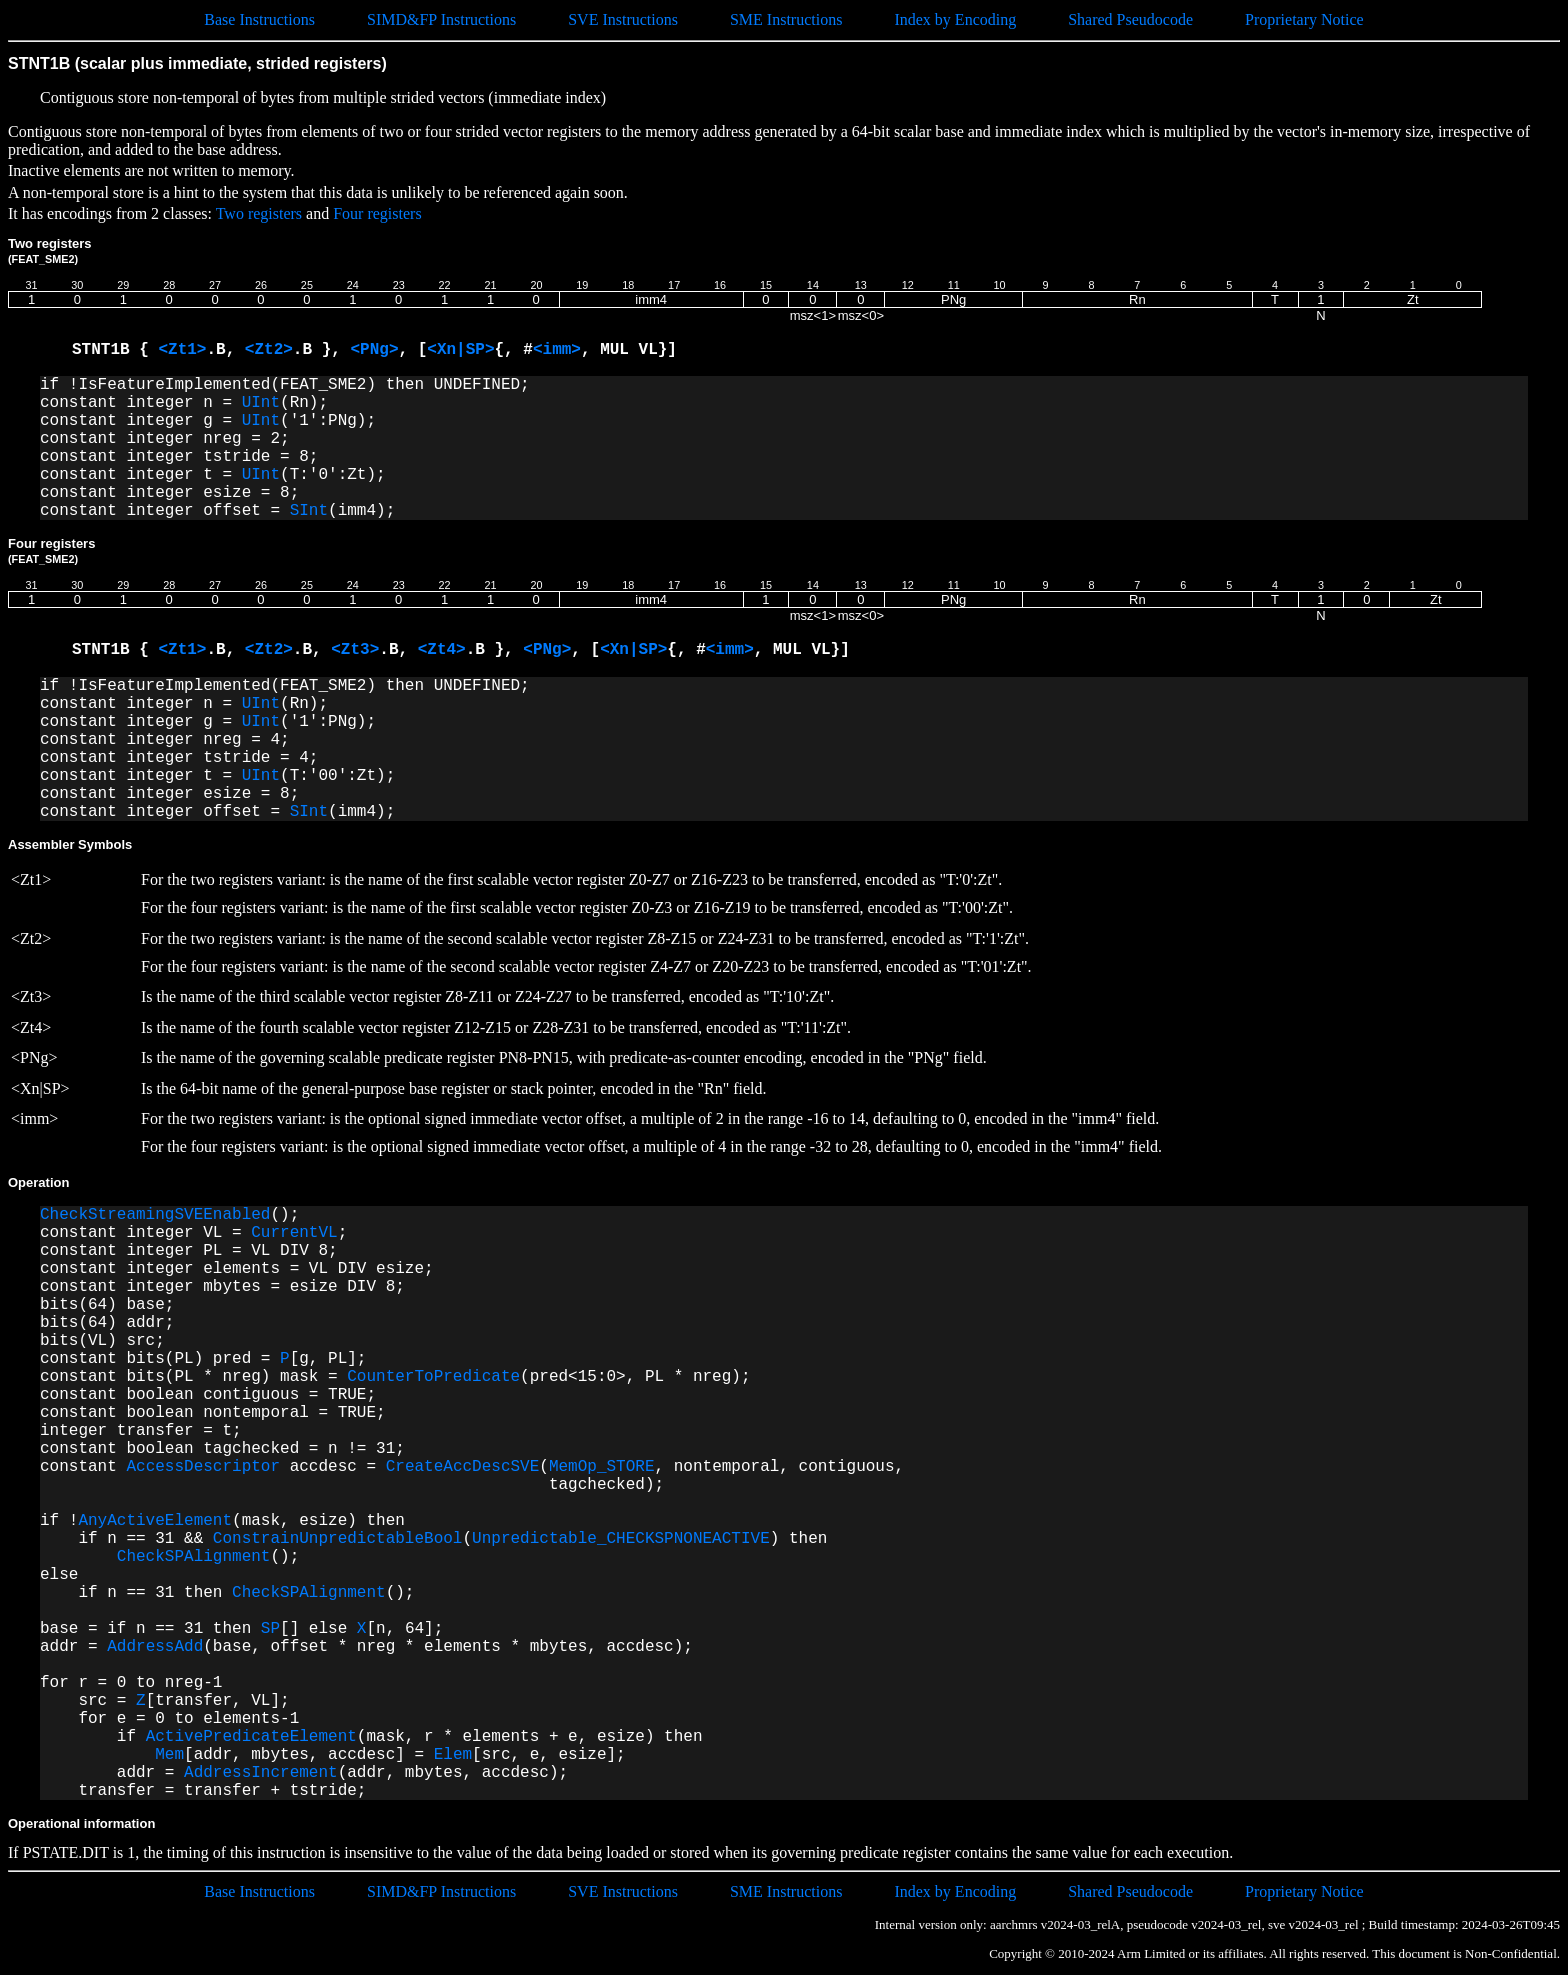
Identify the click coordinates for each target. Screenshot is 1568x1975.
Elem (453, 1755)
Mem (169, 1755)
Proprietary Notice (1304, 19)
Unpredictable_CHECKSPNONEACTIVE (621, 1539)
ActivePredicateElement (251, 1737)
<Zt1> (182, 350)
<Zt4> (442, 650)
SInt (309, 511)
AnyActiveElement (155, 1521)
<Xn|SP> (460, 350)
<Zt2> (269, 350)
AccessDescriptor (203, 1467)
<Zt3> (355, 650)
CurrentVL (294, 1233)
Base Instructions (259, 19)
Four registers (377, 213)
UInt (261, 403)
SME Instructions (786, 19)
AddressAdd (155, 1647)
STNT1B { (115, 350)
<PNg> (374, 350)
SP (270, 1629)
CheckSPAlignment (194, 1557)
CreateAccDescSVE (463, 1467)
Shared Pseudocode (1130, 19)
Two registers (259, 213)
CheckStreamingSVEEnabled (155, 1215)
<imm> (557, 350)
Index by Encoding (955, 19)
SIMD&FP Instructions (441, 19)
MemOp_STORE (602, 1467)
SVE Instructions (623, 19)
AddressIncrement (261, 1773)
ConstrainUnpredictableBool (338, 1539)
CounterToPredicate (433, 1377)
